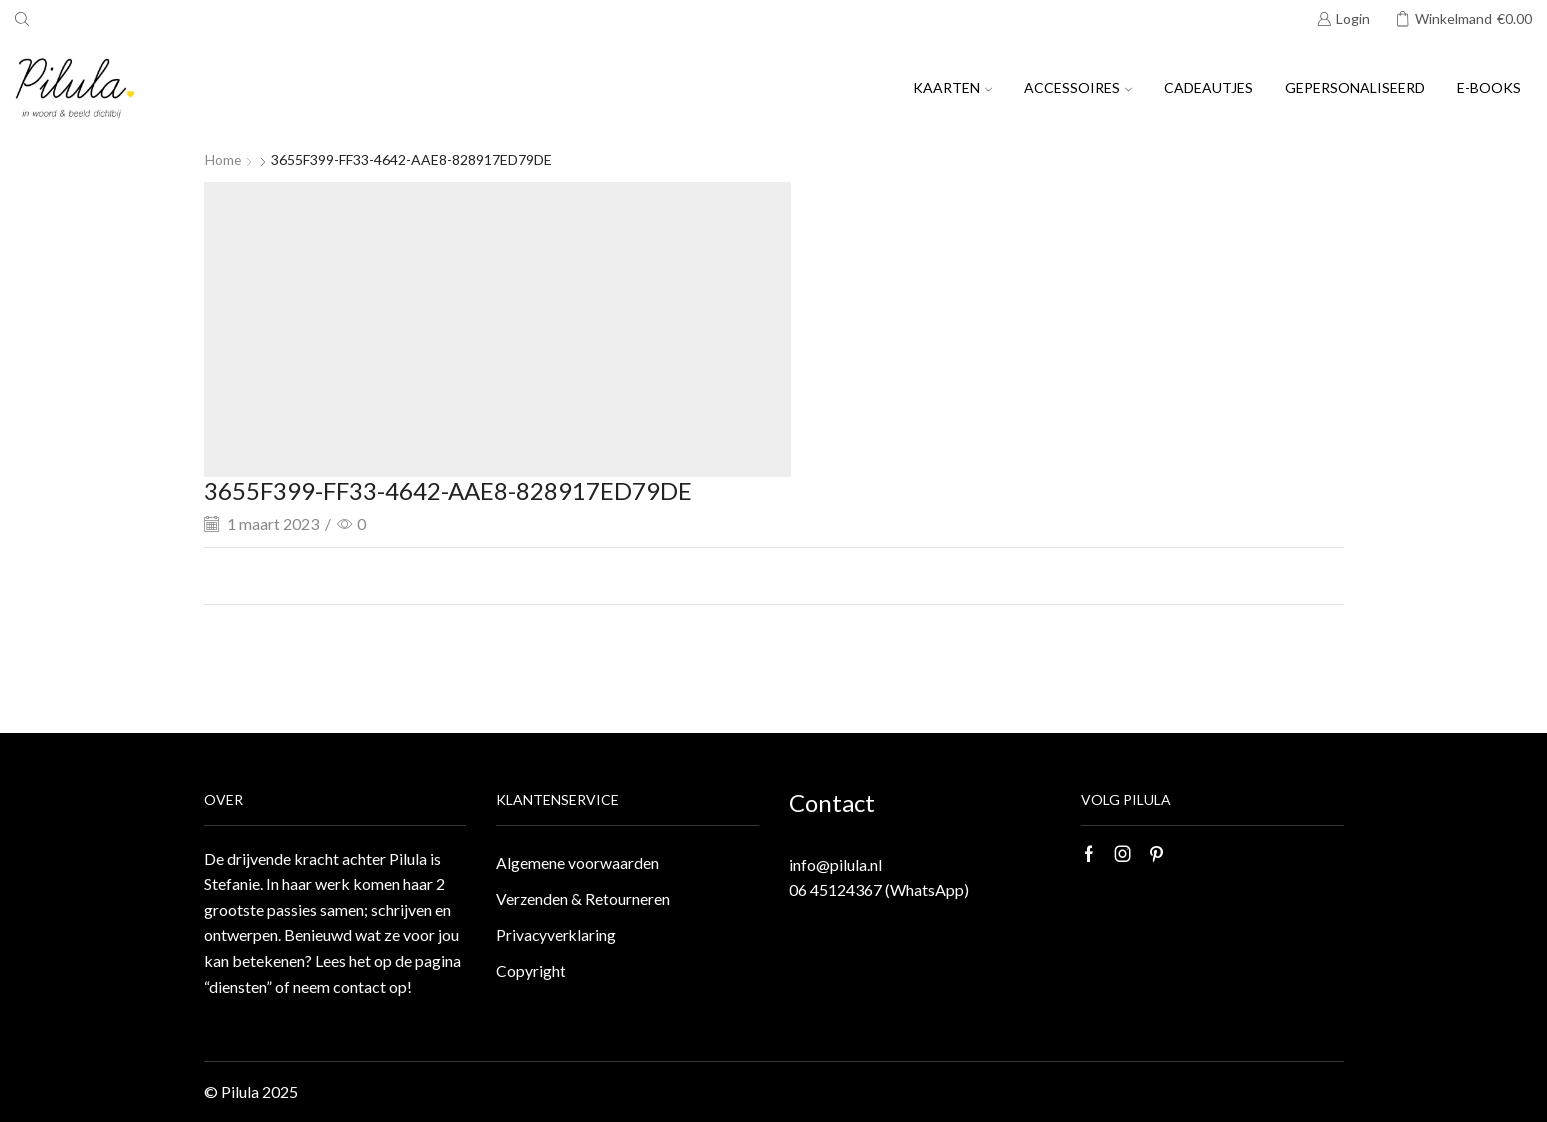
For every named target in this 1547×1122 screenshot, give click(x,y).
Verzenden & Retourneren (583, 900)
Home (223, 159)
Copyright (531, 973)
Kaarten (952, 87)
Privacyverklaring (557, 936)
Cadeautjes (1208, 87)
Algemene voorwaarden (577, 863)
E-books (1489, 87)
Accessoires (1078, 87)
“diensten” (238, 986)
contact (359, 986)
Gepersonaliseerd (1355, 87)
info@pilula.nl (835, 864)
